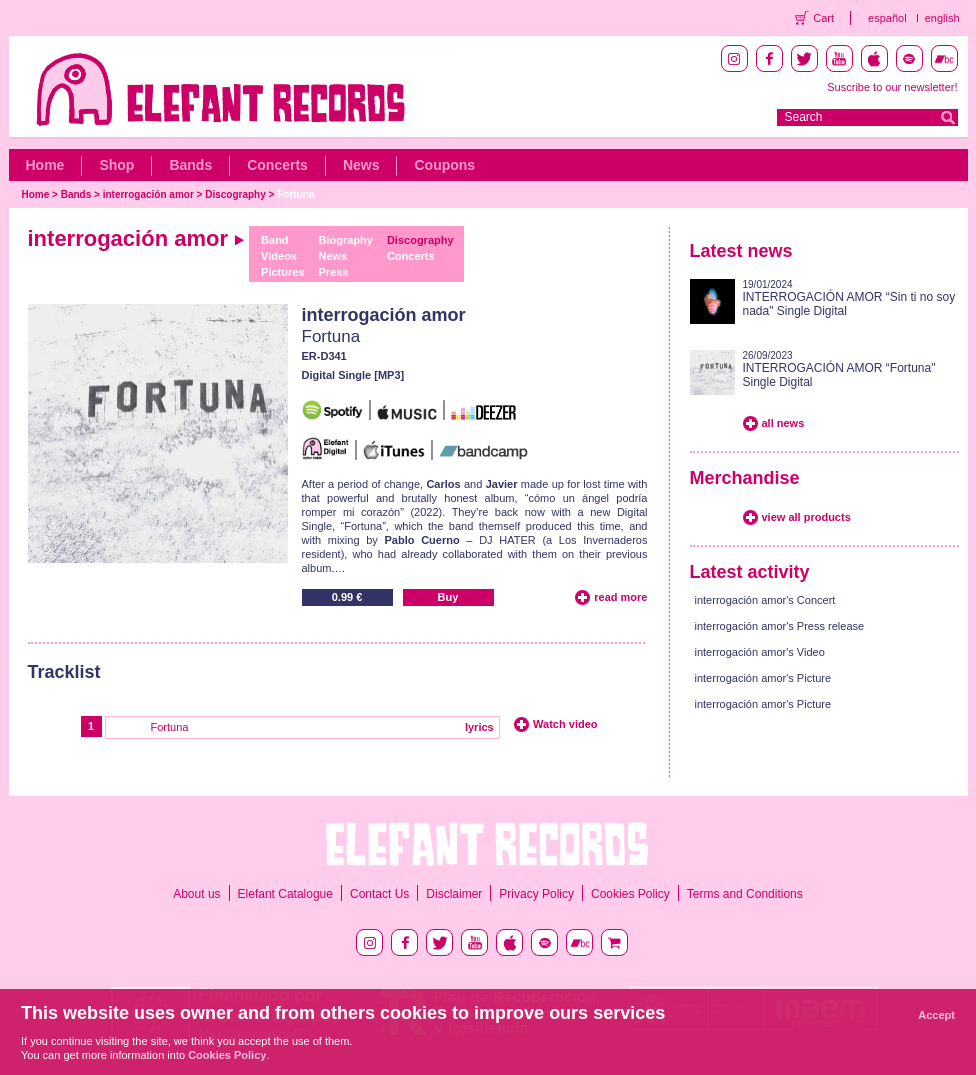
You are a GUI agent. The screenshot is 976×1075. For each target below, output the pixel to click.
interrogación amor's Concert (765, 600)
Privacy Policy (536, 894)
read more (620, 597)
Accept (936, 1015)
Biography (346, 240)
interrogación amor (148, 194)
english (942, 18)
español (887, 18)
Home (45, 165)
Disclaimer (454, 894)
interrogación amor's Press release (780, 626)
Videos (279, 256)
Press (334, 272)
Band (275, 240)
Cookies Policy (630, 894)
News (361, 165)
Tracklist (64, 672)
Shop (116, 165)
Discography (235, 194)
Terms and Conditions (745, 894)
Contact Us (379, 894)
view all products (806, 517)
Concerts (277, 165)
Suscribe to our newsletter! (892, 87)
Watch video (565, 724)
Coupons (444, 165)
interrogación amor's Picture (763, 678)
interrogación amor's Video (760, 652)
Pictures (282, 272)
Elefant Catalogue (285, 894)
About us (196, 894)
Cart (823, 18)
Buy (448, 597)
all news (783, 423)
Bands (190, 165)
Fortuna (295, 194)
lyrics (479, 727)
